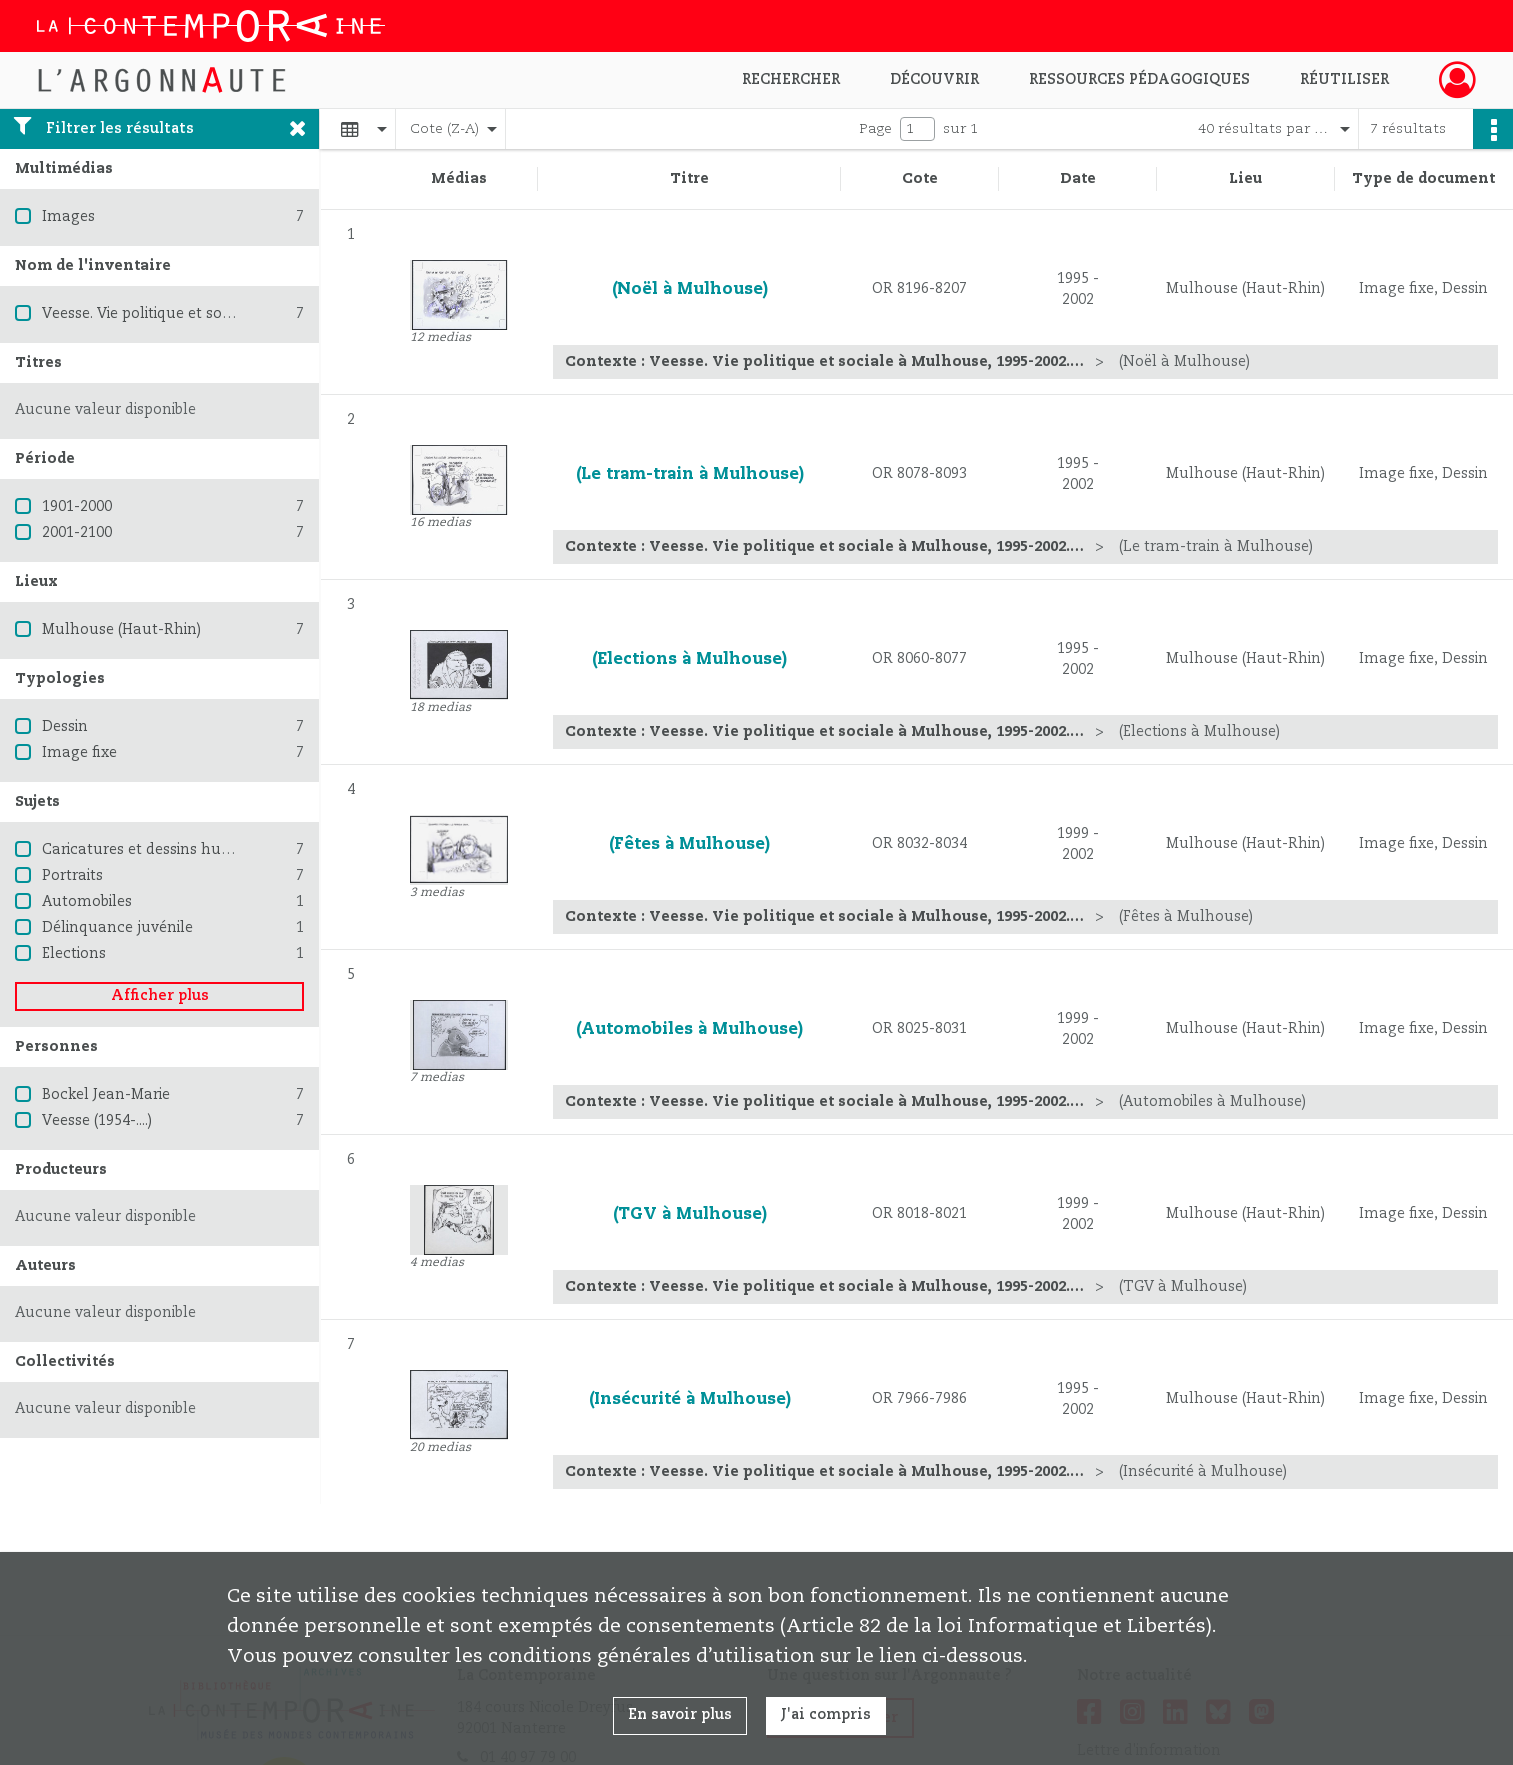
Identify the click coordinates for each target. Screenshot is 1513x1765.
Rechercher (791, 80)
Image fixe (79, 753)
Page (875, 129)
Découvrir (934, 80)
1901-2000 (77, 507)
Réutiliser (1344, 80)
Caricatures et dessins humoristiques (173, 850)
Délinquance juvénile (117, 928)
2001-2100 (77, 533)
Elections (74, 954)
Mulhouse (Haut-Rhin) (121, 630)
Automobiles (87, 902)
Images (68, 217)
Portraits (72, 876)
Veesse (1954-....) (97, 1121)
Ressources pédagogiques (1139, 80)
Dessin (65, 727)
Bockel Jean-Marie (106, 1095)
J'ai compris (826, 1715)
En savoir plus (680, 1715)
